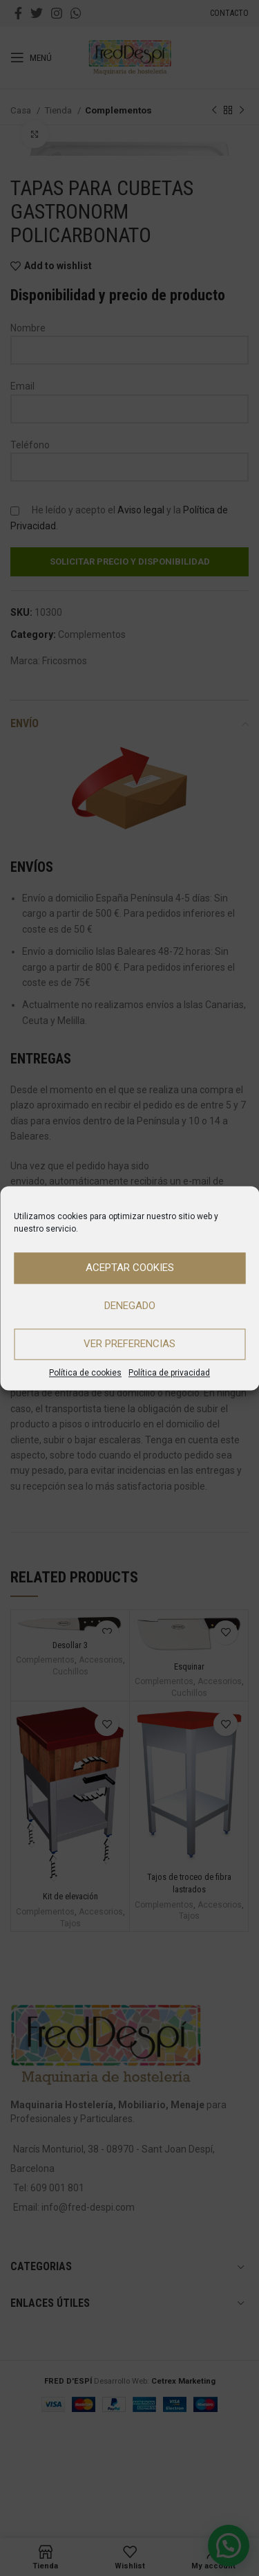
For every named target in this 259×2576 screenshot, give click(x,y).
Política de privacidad (169, 1373)
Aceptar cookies (130, 1267)
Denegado (129, 1305)
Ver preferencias (129, 1343)
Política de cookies (85, 1373)
